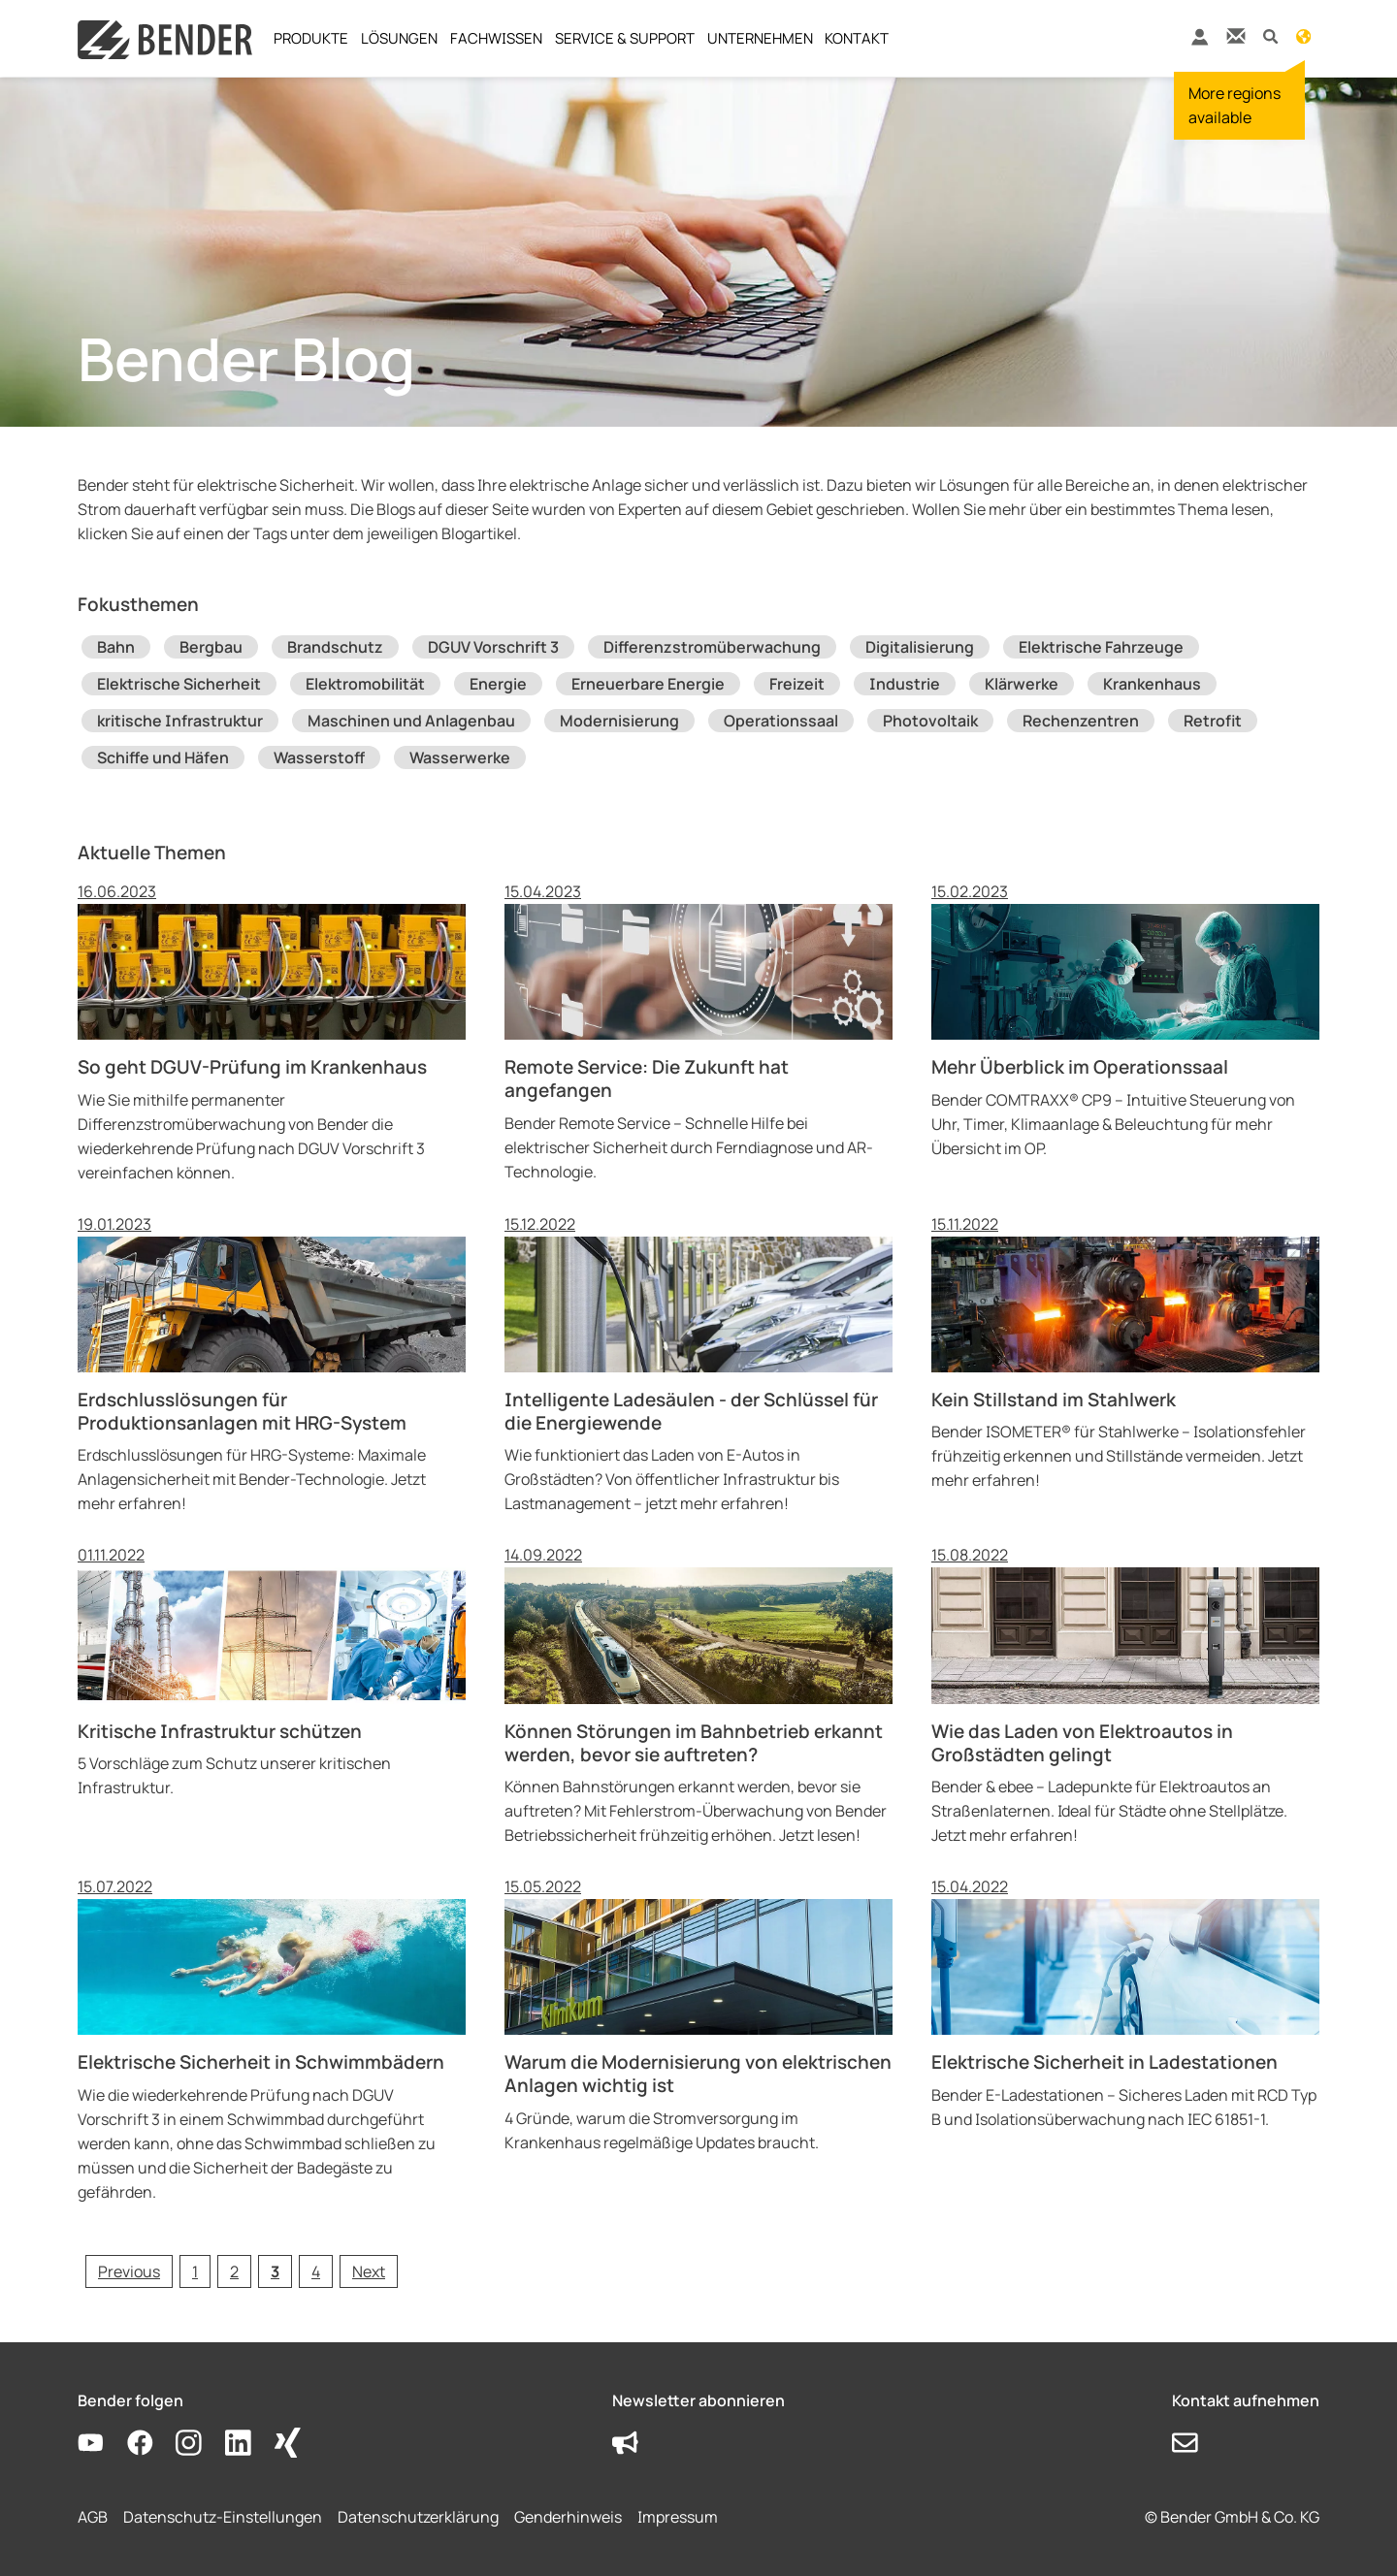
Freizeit (797, 683)
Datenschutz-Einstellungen (222, 2517)
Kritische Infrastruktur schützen (220, 1731)
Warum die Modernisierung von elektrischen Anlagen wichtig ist (698, 2073)
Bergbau (211, 647)
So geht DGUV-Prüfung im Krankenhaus (252, 1066)
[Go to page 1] (195, 2271)
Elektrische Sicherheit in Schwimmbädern (261, 2062)
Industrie (904, 683)
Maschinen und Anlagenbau (411, 720)
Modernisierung (619, 720)
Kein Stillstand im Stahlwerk (1053, 1399)
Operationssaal (781, 720)
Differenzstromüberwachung (712, 647)
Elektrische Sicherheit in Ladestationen (1104, 2062)
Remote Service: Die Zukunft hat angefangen (646, 1078)
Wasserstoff (319, 757)
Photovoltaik (930, 720)
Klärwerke (1021, 683)
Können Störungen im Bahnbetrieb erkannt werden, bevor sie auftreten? (693, 1743)
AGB (93, 2517)
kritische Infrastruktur (180, 720)
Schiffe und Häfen (163, 757)
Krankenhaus (1152, 683)
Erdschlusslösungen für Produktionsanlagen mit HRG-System (242, 1411)
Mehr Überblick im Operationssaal (1079, 1066)
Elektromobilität (365, 683)
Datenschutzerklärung (418, 2517)
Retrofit (1213, 720)
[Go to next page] (369, 2271)
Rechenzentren (1081, 720)
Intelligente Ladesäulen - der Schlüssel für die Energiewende (691, 1411)
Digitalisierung (919, 647)
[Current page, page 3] (275, 2271)
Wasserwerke (459, 757)
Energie (498, 683)
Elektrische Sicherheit (179, 683)
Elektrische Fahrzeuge (1101, 647)
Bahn (116, 647)
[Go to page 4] (316, 2271)
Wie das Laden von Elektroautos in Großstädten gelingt (1082, 1743)
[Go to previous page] (129, 2271)
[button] (1270, 35)
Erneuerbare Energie (648, 683)
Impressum (677, 2517)
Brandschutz (335, 647)
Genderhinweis (568, 2517)
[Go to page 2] (234, 2271)
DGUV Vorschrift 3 (493, 647)
